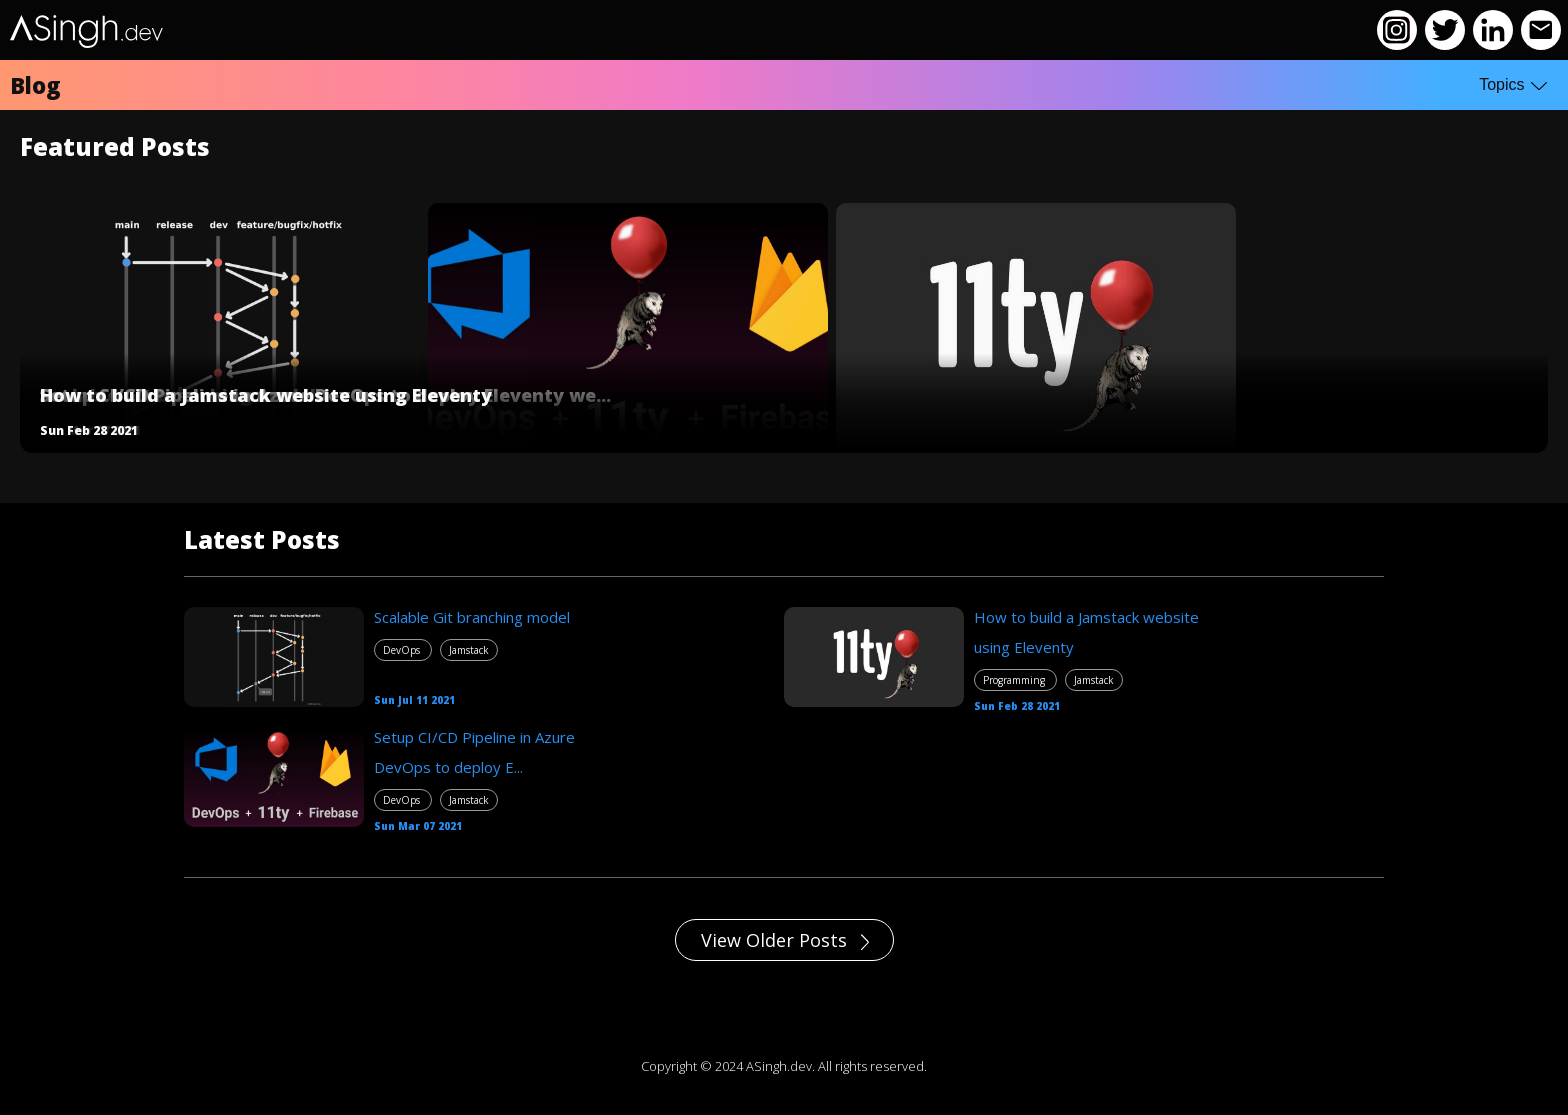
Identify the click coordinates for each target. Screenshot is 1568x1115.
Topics (1513, 84)
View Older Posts (785, 940)
